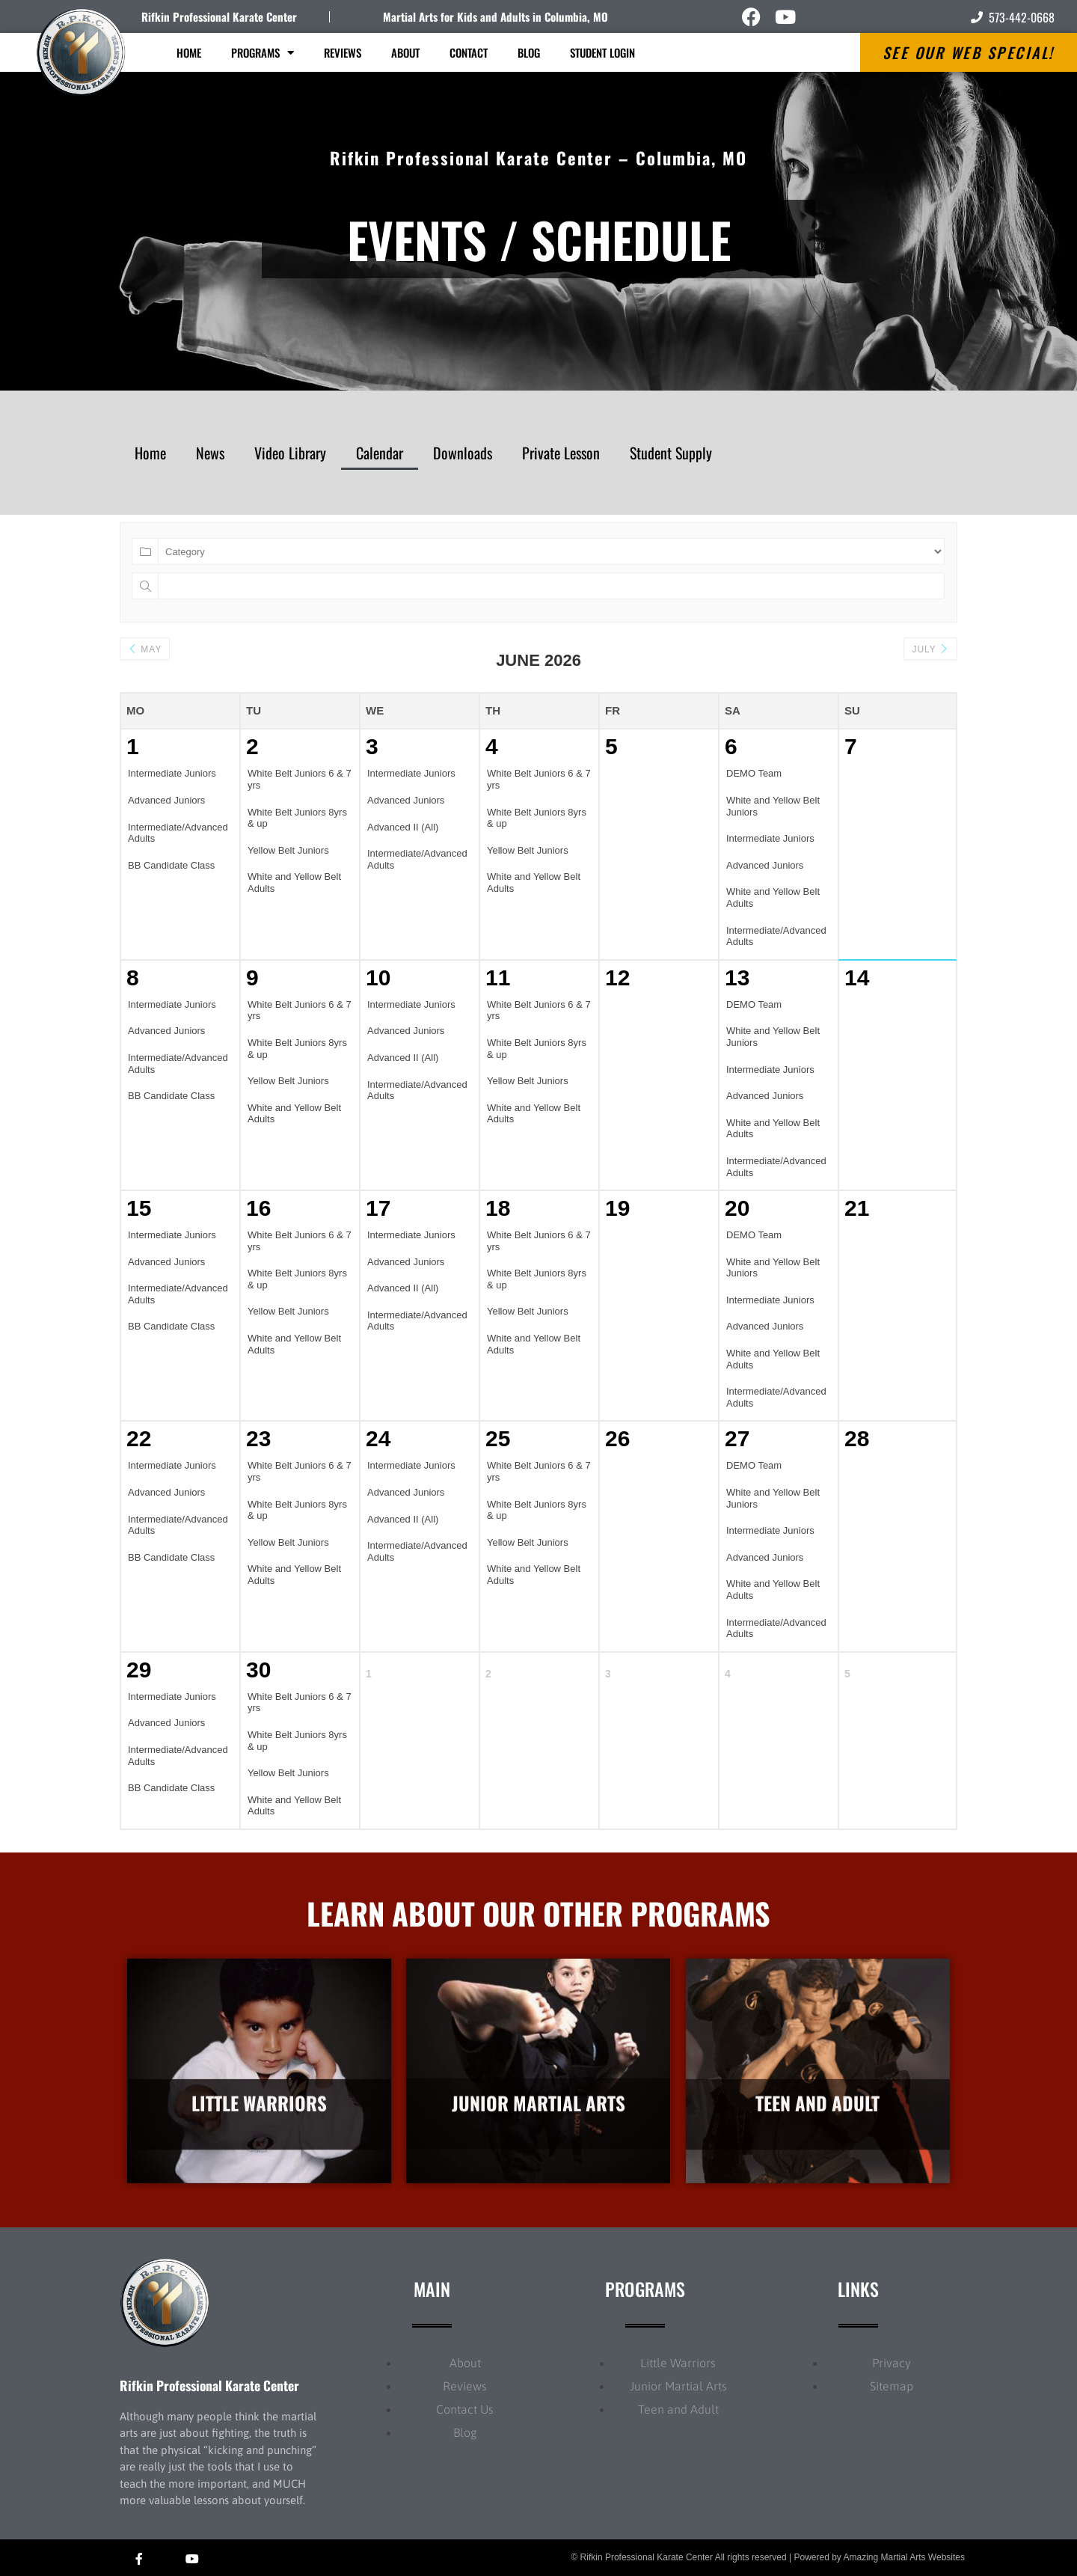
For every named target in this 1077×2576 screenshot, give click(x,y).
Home (189, 52)
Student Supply (671, 452)
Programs (262, 53)
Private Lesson (561, 452)
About (405, 52)
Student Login (602, 52)
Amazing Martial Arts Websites (905, 2557)
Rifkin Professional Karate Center (219, 16)
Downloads (462, 452)
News (210, 452)
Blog (529, 52)
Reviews (342, 52)
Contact (468, 52)
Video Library (290, 452)
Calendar (379, 452)
